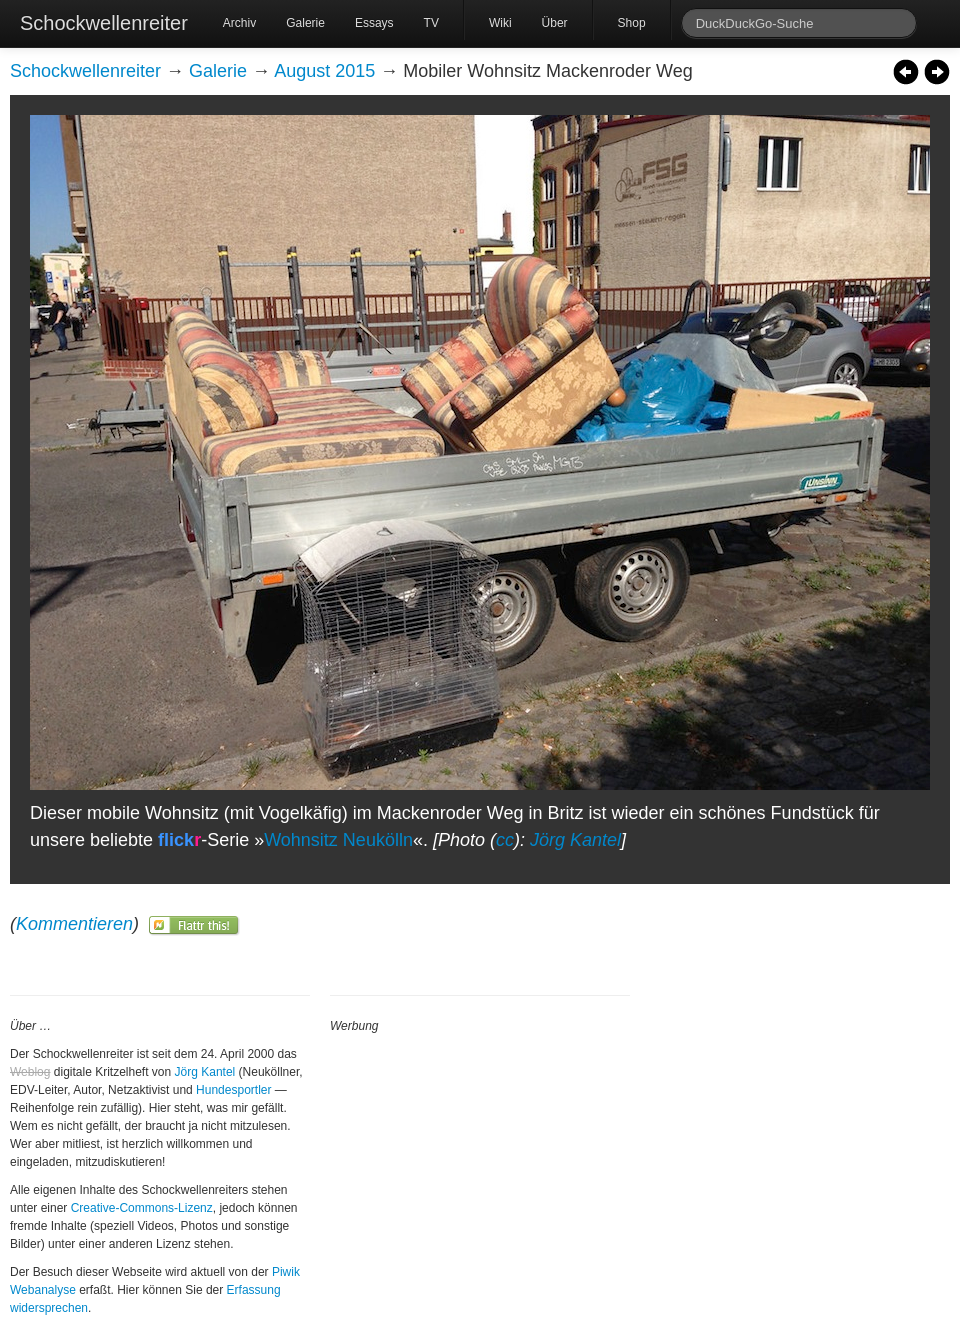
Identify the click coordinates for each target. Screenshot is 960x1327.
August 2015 (324, 71)
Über (555, 23)
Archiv (239, 23)
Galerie (305, 23)
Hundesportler (233, 1090)
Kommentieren (74, 924)
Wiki (500, 23)
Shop (632, 23)
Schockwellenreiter (104, 23)
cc (505, 840)
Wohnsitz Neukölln (338, 840)
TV (431, 23)
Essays (374, 23)
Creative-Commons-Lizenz (142, 1208)
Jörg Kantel (575, 840)
